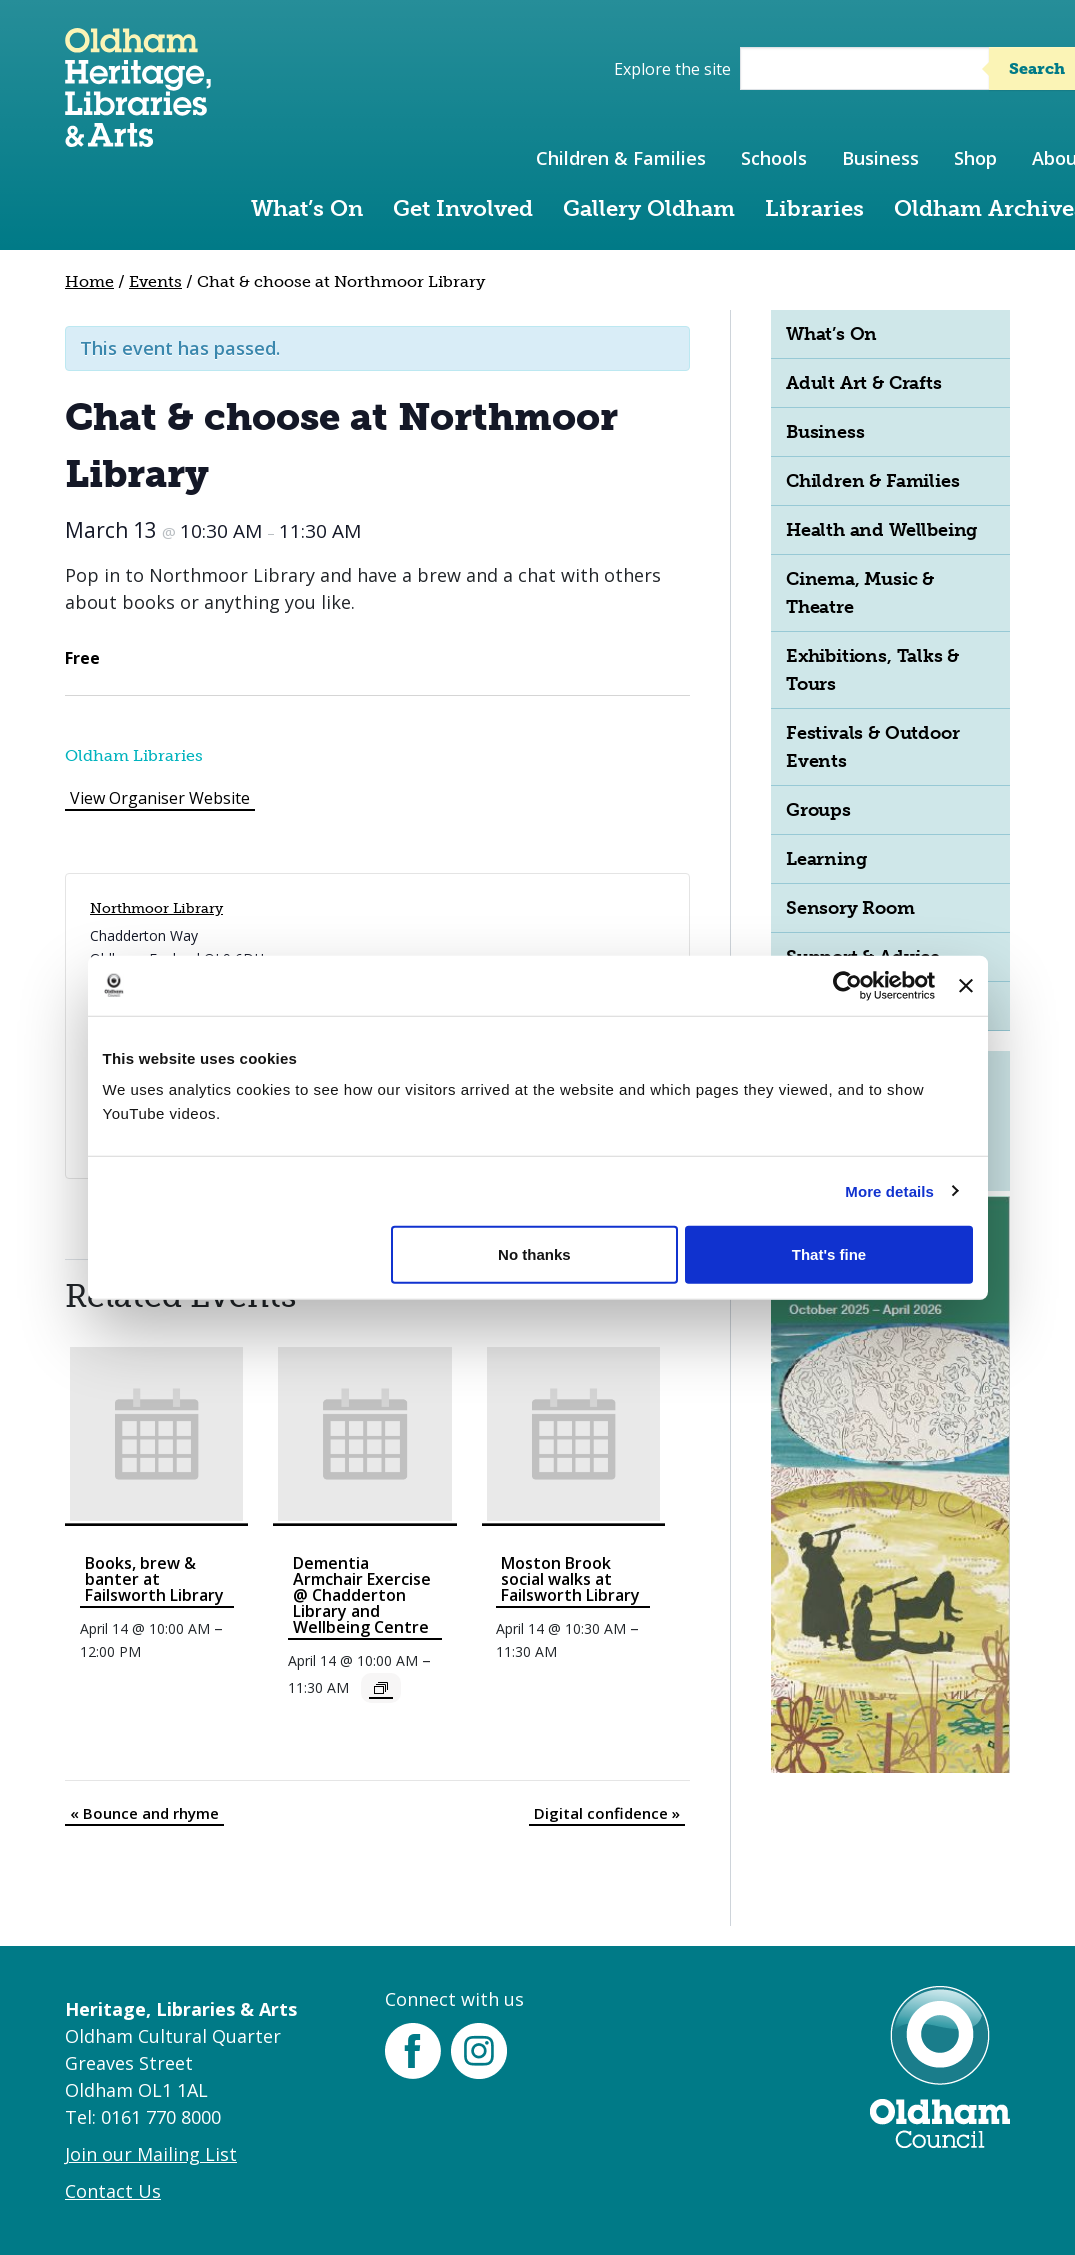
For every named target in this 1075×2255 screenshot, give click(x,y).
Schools (774, 158)
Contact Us (113, 2191)
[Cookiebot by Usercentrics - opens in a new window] (847, 985)
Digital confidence (607, 1813)
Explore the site (672, 69)
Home (89, 281)
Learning (826, 859)
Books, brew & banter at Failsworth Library (154, 1579)
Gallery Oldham (649, 208)
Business (880, 158)
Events (155, 281)
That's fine (829, 1254)
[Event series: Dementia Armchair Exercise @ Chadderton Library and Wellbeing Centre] (381, 1688)
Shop (975, 158)
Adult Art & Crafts (864, 383)
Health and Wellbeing (881, 530)
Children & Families (621, 158)
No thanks (534, 1254)
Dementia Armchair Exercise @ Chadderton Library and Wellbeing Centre (362, 1595)
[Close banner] (966, 985)
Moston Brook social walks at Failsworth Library (570, 1579)
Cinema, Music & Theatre (860, 593)
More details (889, 1190)
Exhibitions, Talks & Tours (872, 670)
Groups (818, 810)
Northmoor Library (156, 908)
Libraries (814, 208)
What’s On (307, 208)
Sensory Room (850, 908)
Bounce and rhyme (144, 1813)
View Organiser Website (160, 798)
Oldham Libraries (134, 755)
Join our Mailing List (151, 2154)
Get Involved (463, 208)
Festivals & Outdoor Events (872, 747)
